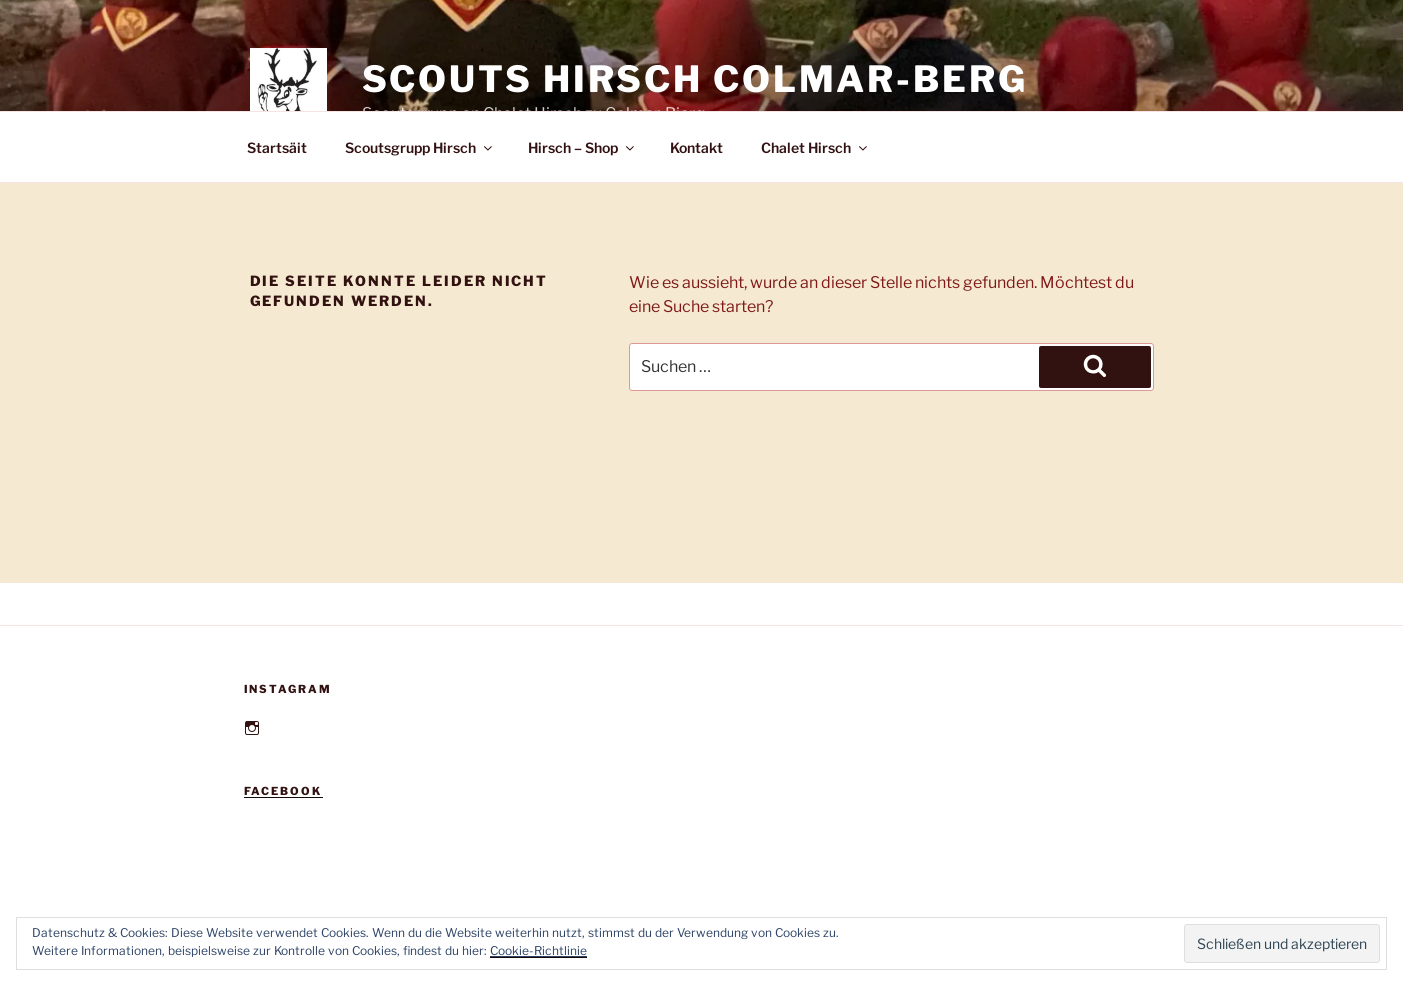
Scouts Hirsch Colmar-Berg (695, 79)
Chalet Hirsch (815, 147)
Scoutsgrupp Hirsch (420, 147)
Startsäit (277, 147)
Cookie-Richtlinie (538, 950)
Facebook (283, 791)
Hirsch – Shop (582, 147)
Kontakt (696, 147)
